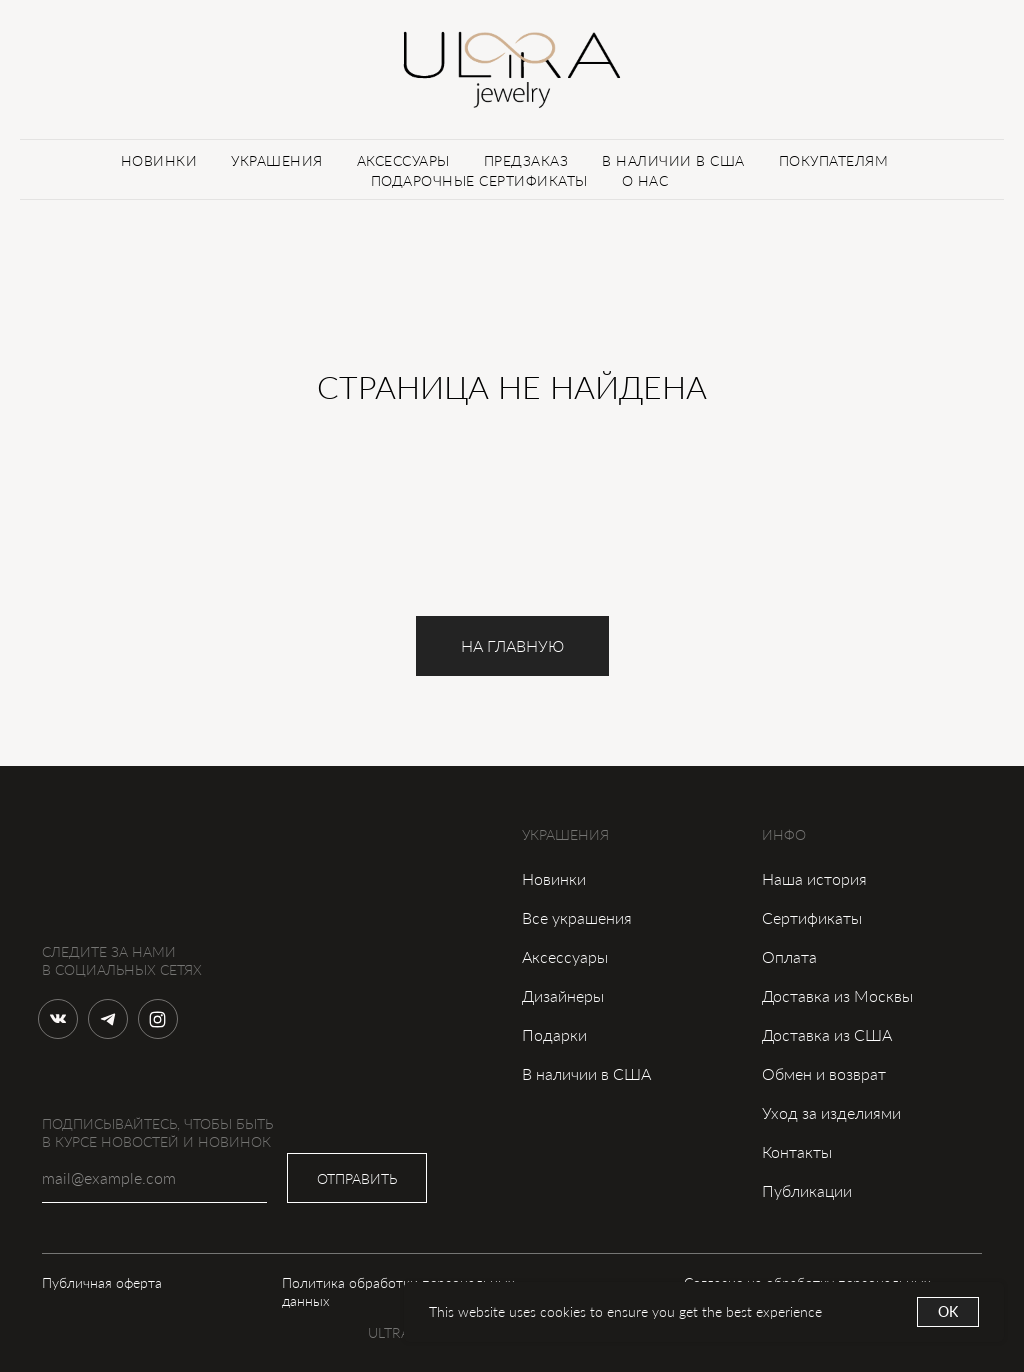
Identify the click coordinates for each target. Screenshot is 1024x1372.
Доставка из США (827, 1034)
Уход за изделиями (831, 1112)
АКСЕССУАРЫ (403, 160)
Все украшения (577, 917)
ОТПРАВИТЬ (357, 1178)
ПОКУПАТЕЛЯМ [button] (834, 160)
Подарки (554, 1034)
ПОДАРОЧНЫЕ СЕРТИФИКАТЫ (479, 180)
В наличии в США (586, 1073)
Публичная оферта (102, 1282)
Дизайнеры (563, 995)
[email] (154, 1178)
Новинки (554, 878)
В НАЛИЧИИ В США (673, 160)
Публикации (807, 1190)
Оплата (789, 956)
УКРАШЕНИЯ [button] (277, 160)
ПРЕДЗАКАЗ (526, 160)
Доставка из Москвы (837, 995)
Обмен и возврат (824, 1073)
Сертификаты (812, 917)
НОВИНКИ (159, 160)
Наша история (814, 878)
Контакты (797, 1151)
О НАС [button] (645, 180)
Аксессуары (565, 956)
